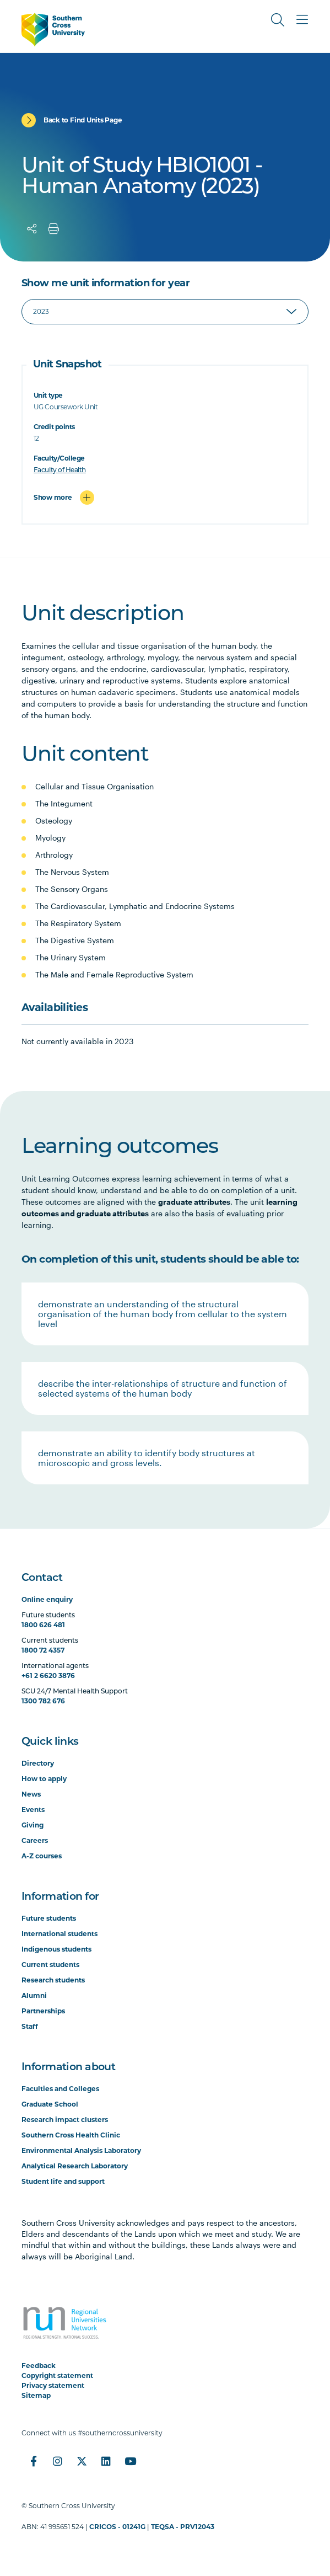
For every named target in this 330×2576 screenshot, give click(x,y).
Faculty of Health (60, 470)
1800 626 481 (43, 1625)
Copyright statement (57, 2375)
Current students (50, 1964)
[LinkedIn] (106, 2461)
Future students (48, 1918)
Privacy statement (52, 2385)
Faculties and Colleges (60, 2089)
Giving (32, 1825)
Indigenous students (56, 1949)
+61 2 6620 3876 (48, 1675)
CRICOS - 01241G (117, 2526)
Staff (29, 2026)
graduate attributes (194, 1201)
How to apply (44, 1779)
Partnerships (43, 2011)
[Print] (53, 228)
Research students (53, 1980)
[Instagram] (58, 2461)
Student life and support (63, 2181)
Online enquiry (47, 1599)
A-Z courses (41, 1856)
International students (59, 1934)
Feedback (38, 2365)
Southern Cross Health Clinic (70, 2135)
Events (33, 1809)
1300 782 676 (43, 1701)
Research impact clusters (64, 2119)
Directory (37, 1763)
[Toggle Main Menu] (302, 20)
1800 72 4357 (42, 1650)
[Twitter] (82, 2461)
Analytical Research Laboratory (74, 2166)
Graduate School (49, 2104)
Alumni (34, 1995)
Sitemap (36, 2395)
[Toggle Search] (278, 20)
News (31, 1794)
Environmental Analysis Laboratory (81, 2150)
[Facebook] (33, 2461)
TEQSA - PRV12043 (182, 2526)
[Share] (31, 228)
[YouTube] (130, 2461)
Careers (34, 1840)
